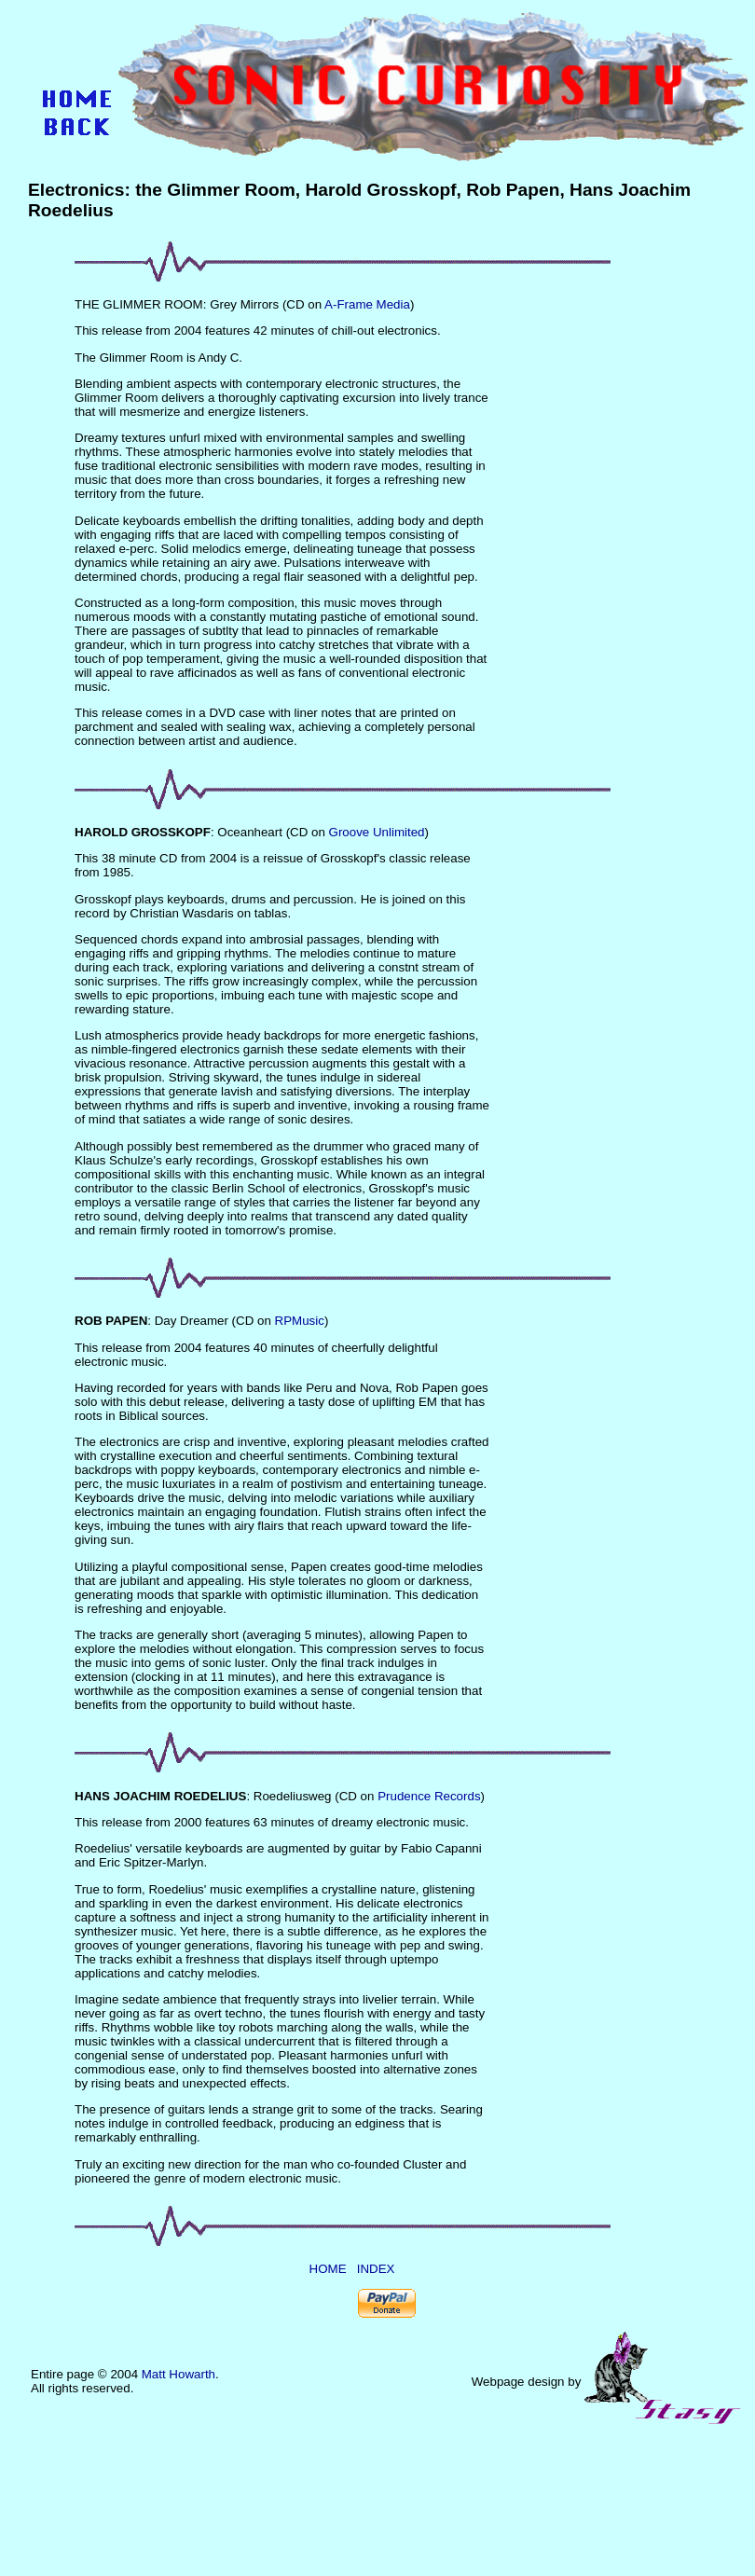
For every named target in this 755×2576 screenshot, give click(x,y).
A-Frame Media (367, 304)
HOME (328, 2269)
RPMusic (299, 1321)
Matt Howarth (178, 2374)
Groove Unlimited (377, 832)
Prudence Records (429, 1796)
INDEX (376, 2269)
